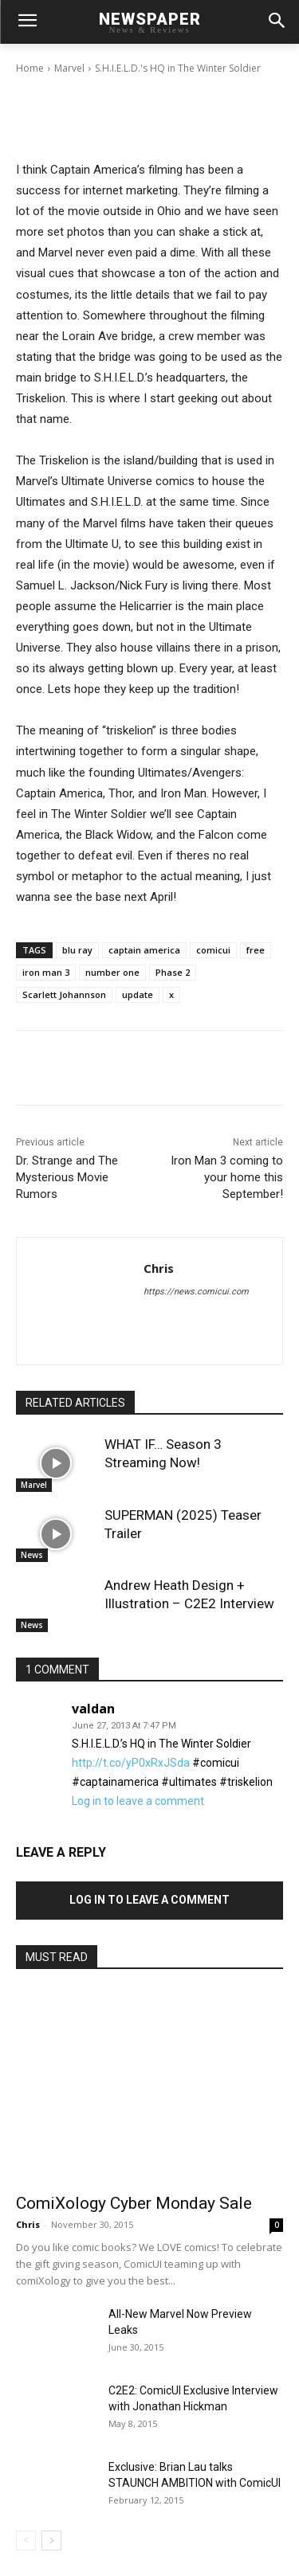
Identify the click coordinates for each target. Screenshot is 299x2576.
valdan (93, 1708)
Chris (73, 55)
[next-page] (51, 2541)
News (32, 1554)
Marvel (34, 1484)
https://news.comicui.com (196, 1291)
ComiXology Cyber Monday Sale (134, 2203)
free (255, 950)
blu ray (77, 950)
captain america (144, 950)
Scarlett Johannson (64, 994)
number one (112, 972)
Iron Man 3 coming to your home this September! (227, 1177)
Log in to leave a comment (138, 1801)
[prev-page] (26, 2541)
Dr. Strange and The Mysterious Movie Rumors (67, 1177)
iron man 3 (45, 972)
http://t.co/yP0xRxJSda (131, 1762)
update (137, 994)
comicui (213, 950)
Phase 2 (172, 972)
